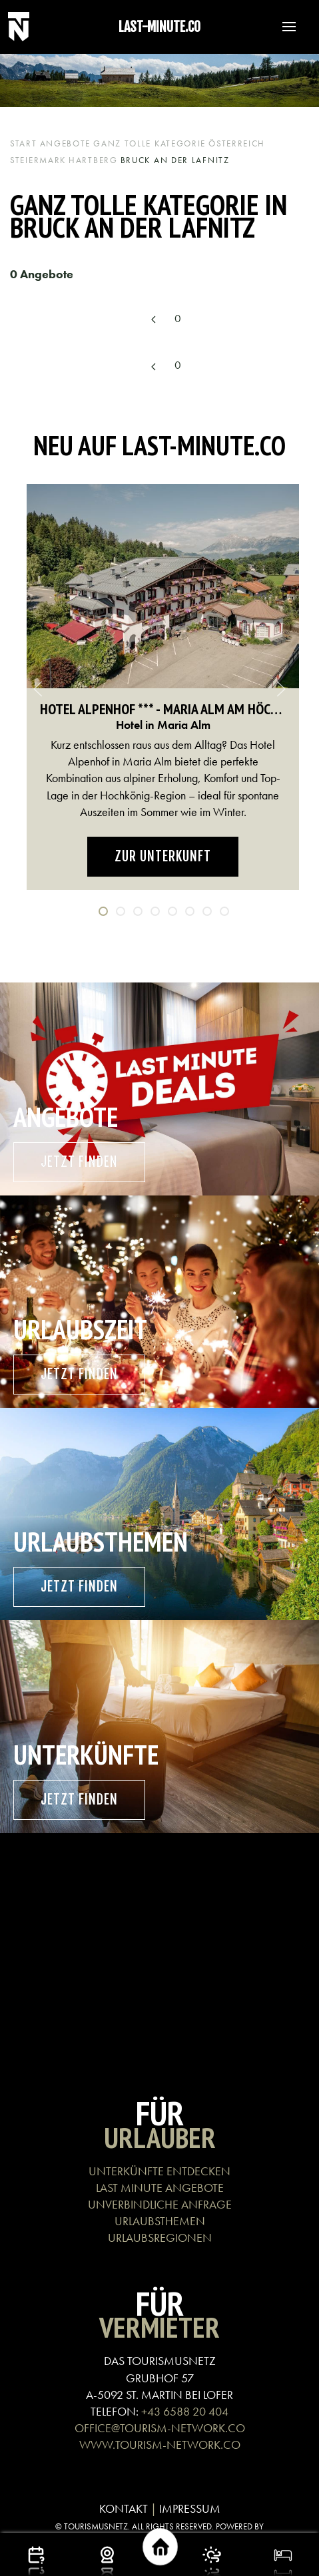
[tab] (103, 911)
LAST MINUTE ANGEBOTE (160, 2187)
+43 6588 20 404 (184, 2411)
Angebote (65, 143)
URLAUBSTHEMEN (160, 2221)
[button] (282, 26)
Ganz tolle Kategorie (149, 143)
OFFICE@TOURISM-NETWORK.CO (160, 2428)
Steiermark (38, 160)
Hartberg (93, 160)
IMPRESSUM (189, 2508)
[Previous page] (153, 320)
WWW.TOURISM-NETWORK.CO (159, 2444)
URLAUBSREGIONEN (160, 2237)
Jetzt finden (79, 1162)
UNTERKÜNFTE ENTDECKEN (159, 2171)
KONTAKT (123, 2508)
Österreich (236, 143)
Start (23, 143)
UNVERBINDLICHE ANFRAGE (160, 2204)
